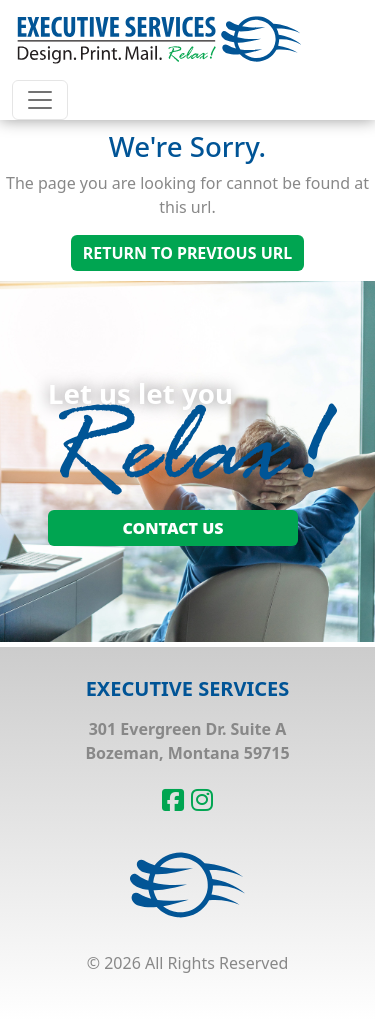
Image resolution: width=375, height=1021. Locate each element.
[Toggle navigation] (40, 100)
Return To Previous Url (187, 253)
